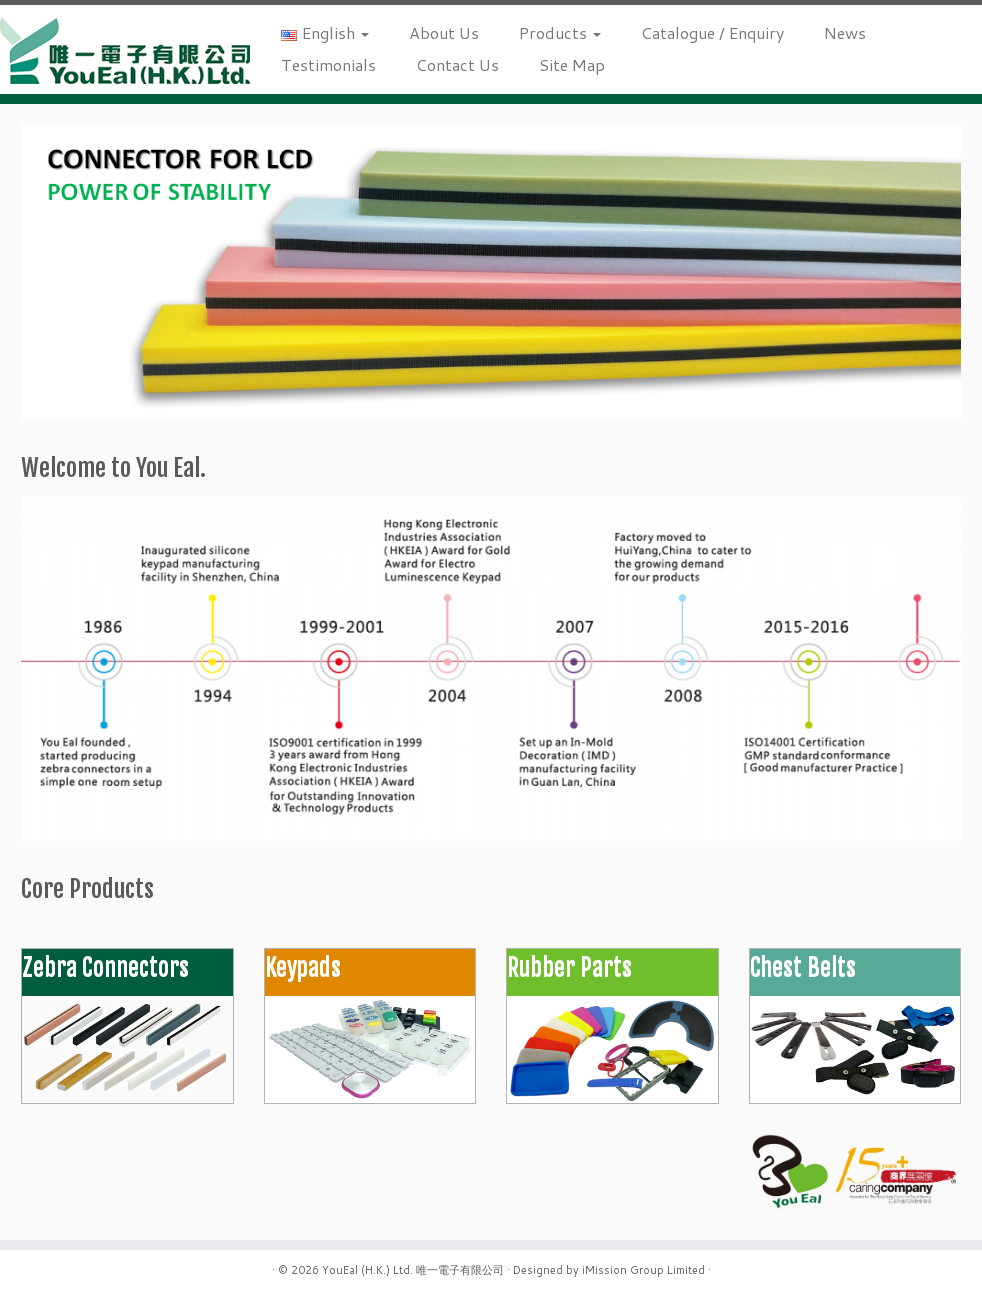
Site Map (572, 64)
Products (560, 32)
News (845, 32)
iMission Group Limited (643, 1270)
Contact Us (457, 64)
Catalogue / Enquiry (712, 32)
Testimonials (328, 64)
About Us (444, 32)
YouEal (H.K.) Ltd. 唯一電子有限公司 (413, 1270)
